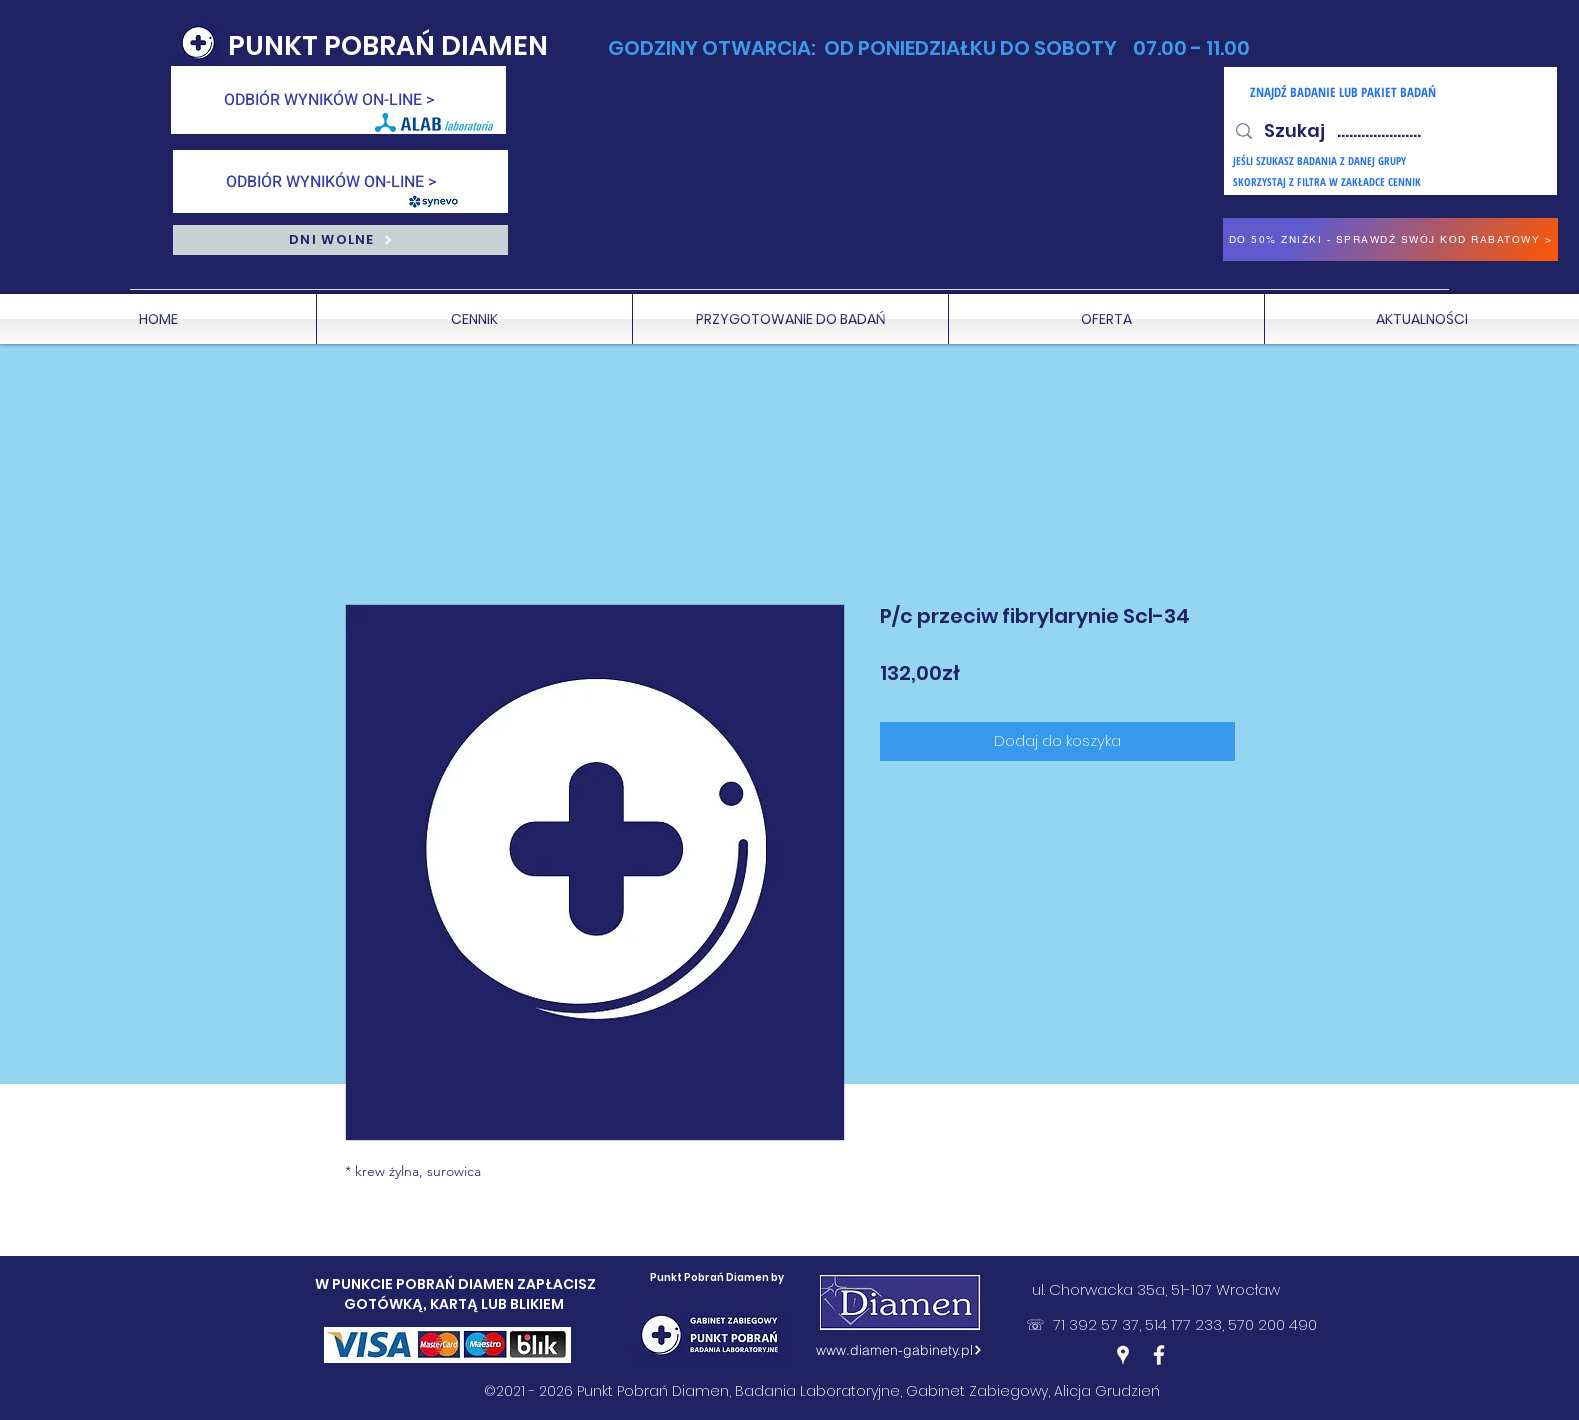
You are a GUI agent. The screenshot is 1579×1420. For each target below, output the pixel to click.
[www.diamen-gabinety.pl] (900, 1350)
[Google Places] (1123, 1355)
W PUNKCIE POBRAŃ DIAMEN (416, 1284)
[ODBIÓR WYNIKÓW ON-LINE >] (338, 100)
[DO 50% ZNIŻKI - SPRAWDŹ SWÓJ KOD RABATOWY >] (1390, 239)
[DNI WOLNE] (340, 240)
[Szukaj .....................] (1389, 131)
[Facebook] (1159, 1355)
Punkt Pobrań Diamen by (717, 1277)
